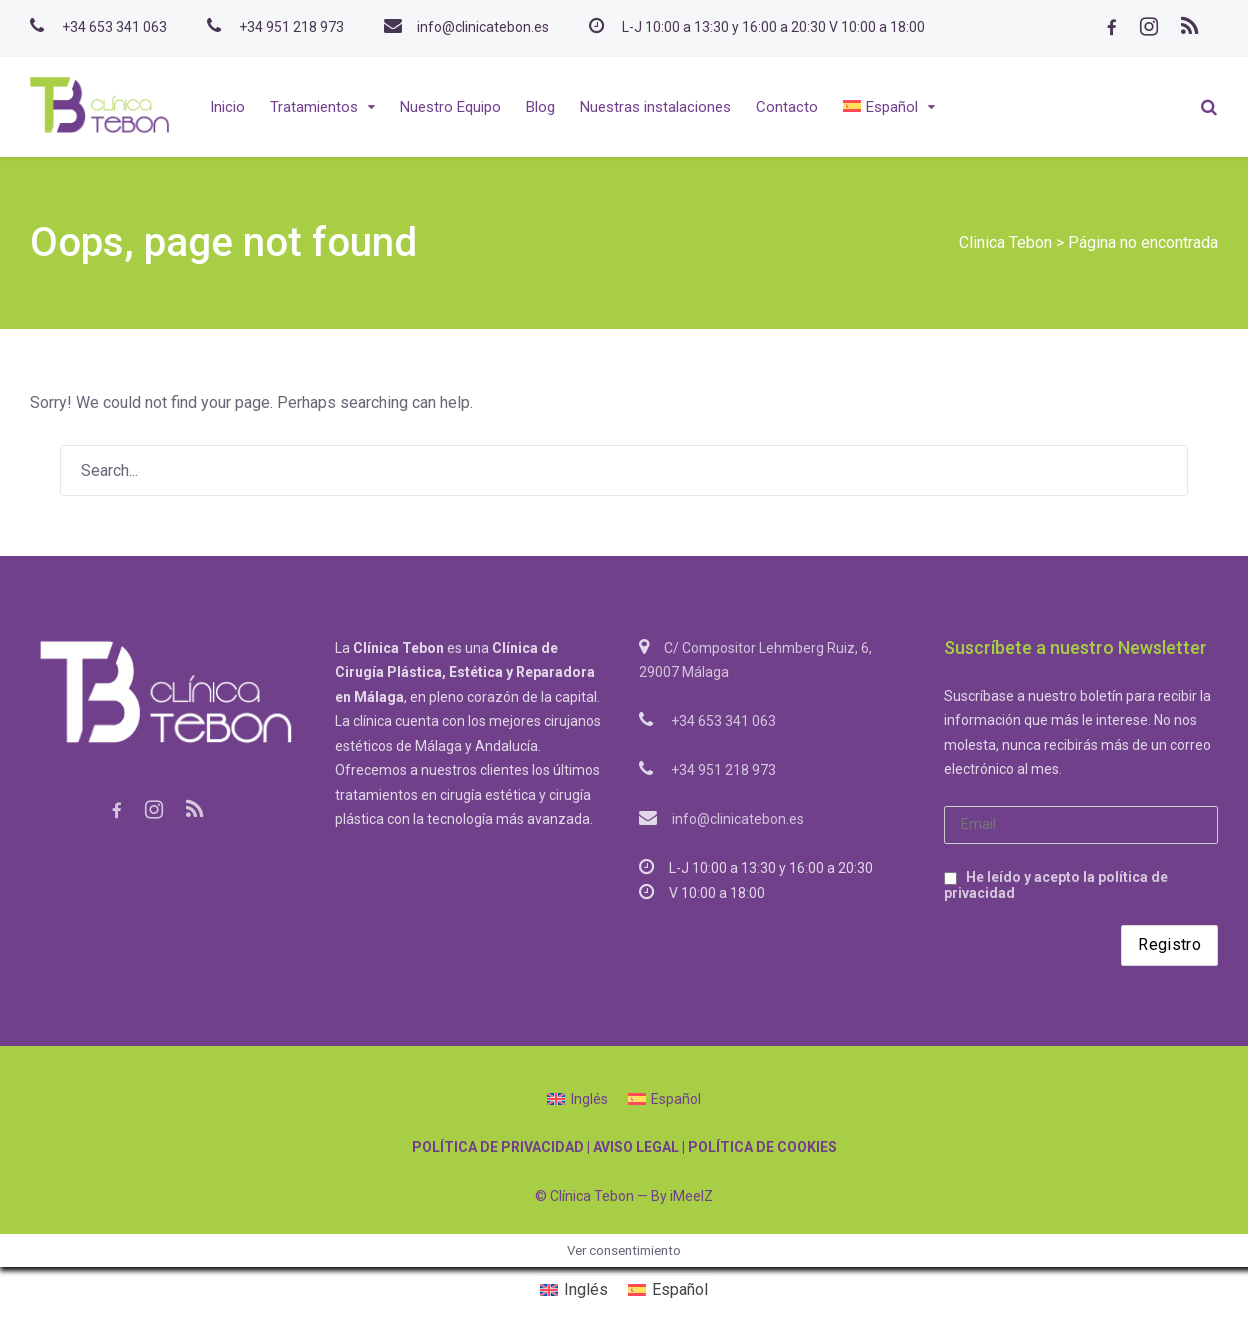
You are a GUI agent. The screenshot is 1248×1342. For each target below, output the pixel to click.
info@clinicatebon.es (483, 27)
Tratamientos (314, 107)
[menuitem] (889, 107)
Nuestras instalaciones (655, 107)
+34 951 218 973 (291, 27)
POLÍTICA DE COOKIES (762, 1147)
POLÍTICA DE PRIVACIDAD (498, 1147)
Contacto (787, 107)
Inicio (227, 107)
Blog (540, 107)
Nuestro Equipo (450, 107)
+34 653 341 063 (114, 27)
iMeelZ (691, 1196)
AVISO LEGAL (636, 1147)
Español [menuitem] (676, 1099)
